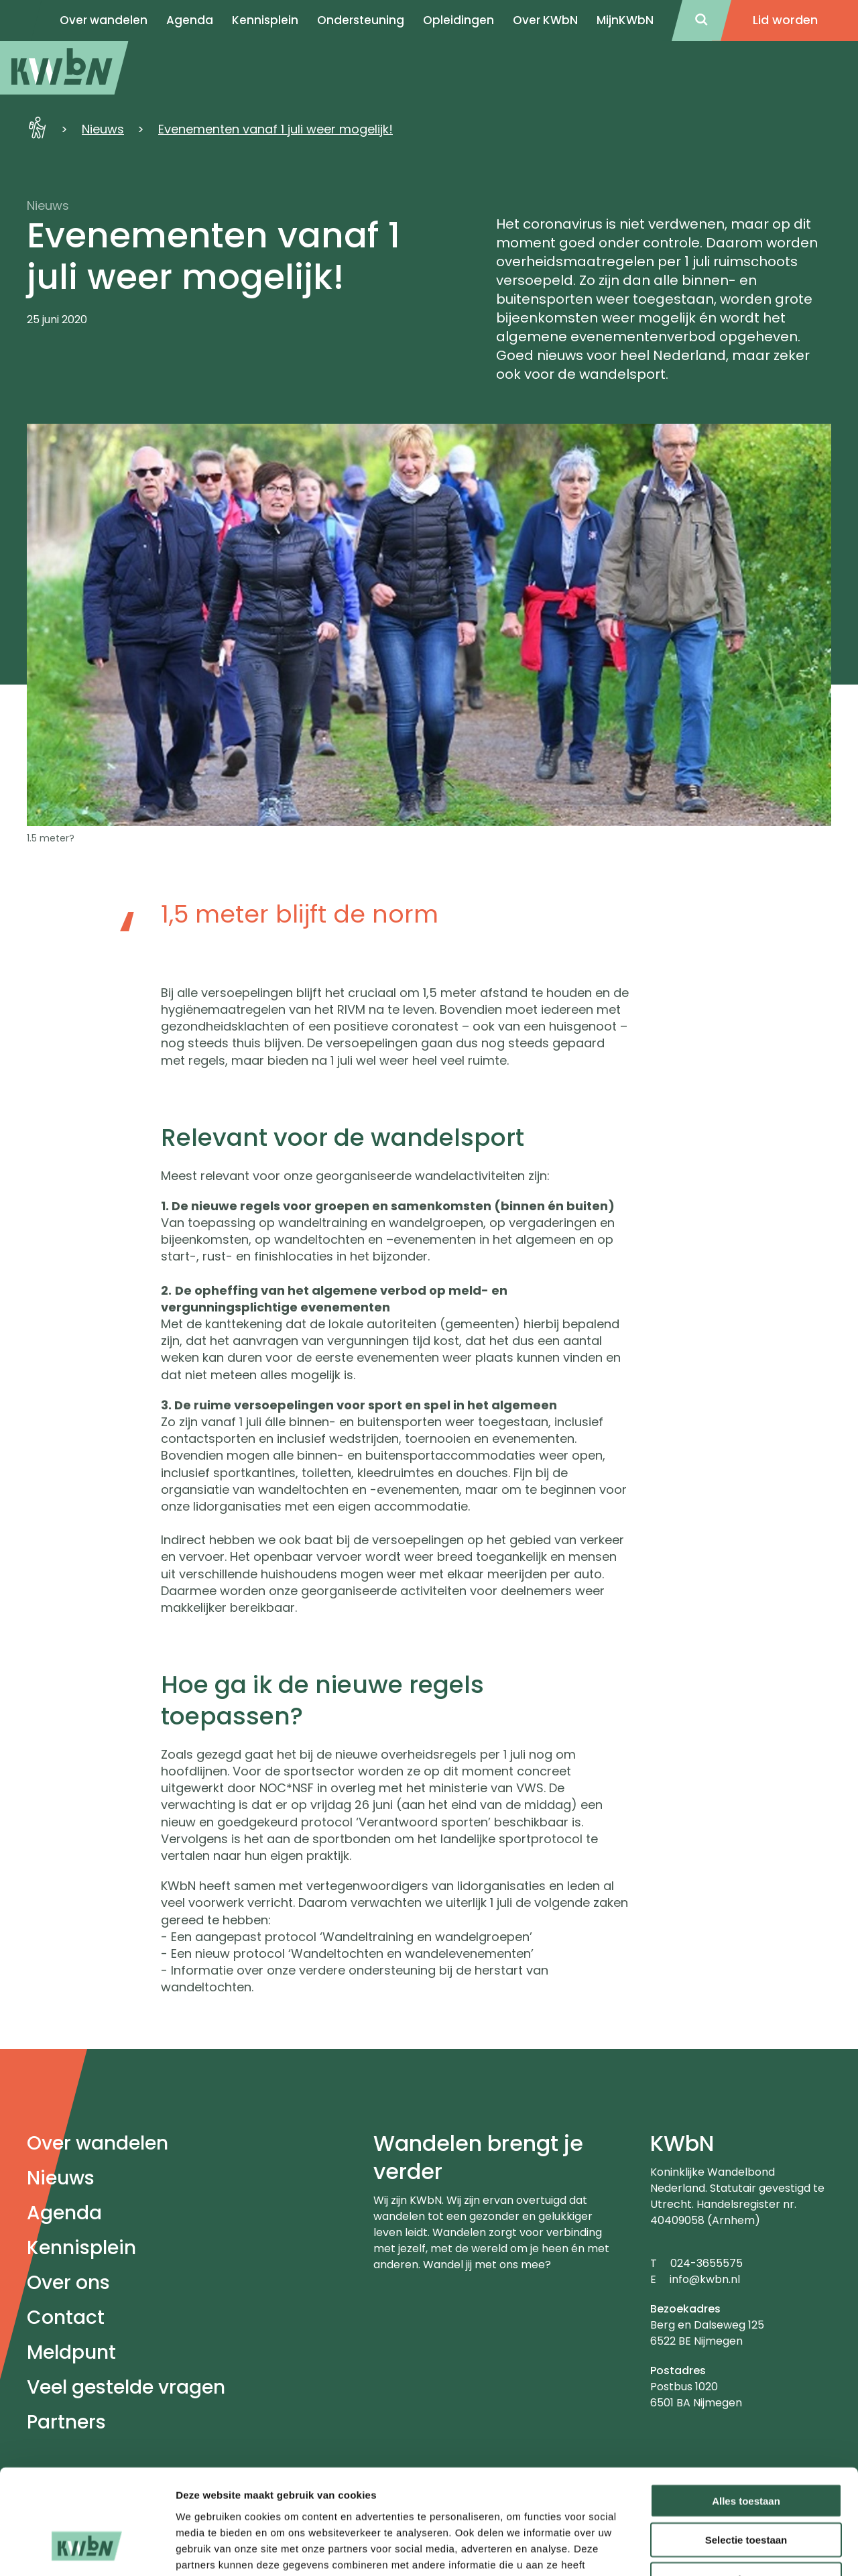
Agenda (64, 2213)
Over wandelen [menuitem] (103, 20)
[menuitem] (64, 68)
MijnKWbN (625, 20)
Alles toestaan (746, 2411)
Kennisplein (265, 20)
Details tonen (724, 2549)
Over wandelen (97, 2143)
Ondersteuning (360, 20)
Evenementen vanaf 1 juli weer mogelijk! (275, 129)
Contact (66, 2317)
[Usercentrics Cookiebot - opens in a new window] (86, 2550)
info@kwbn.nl (705, 2279)
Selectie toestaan (746, 2451)
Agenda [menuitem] (189, 20)
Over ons (68, 2283)
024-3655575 (706, 2263)
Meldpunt (71, 2352)
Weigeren (745, 2490)
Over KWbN (545, 20)
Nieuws (103, 129)
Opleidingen (458, 20)
